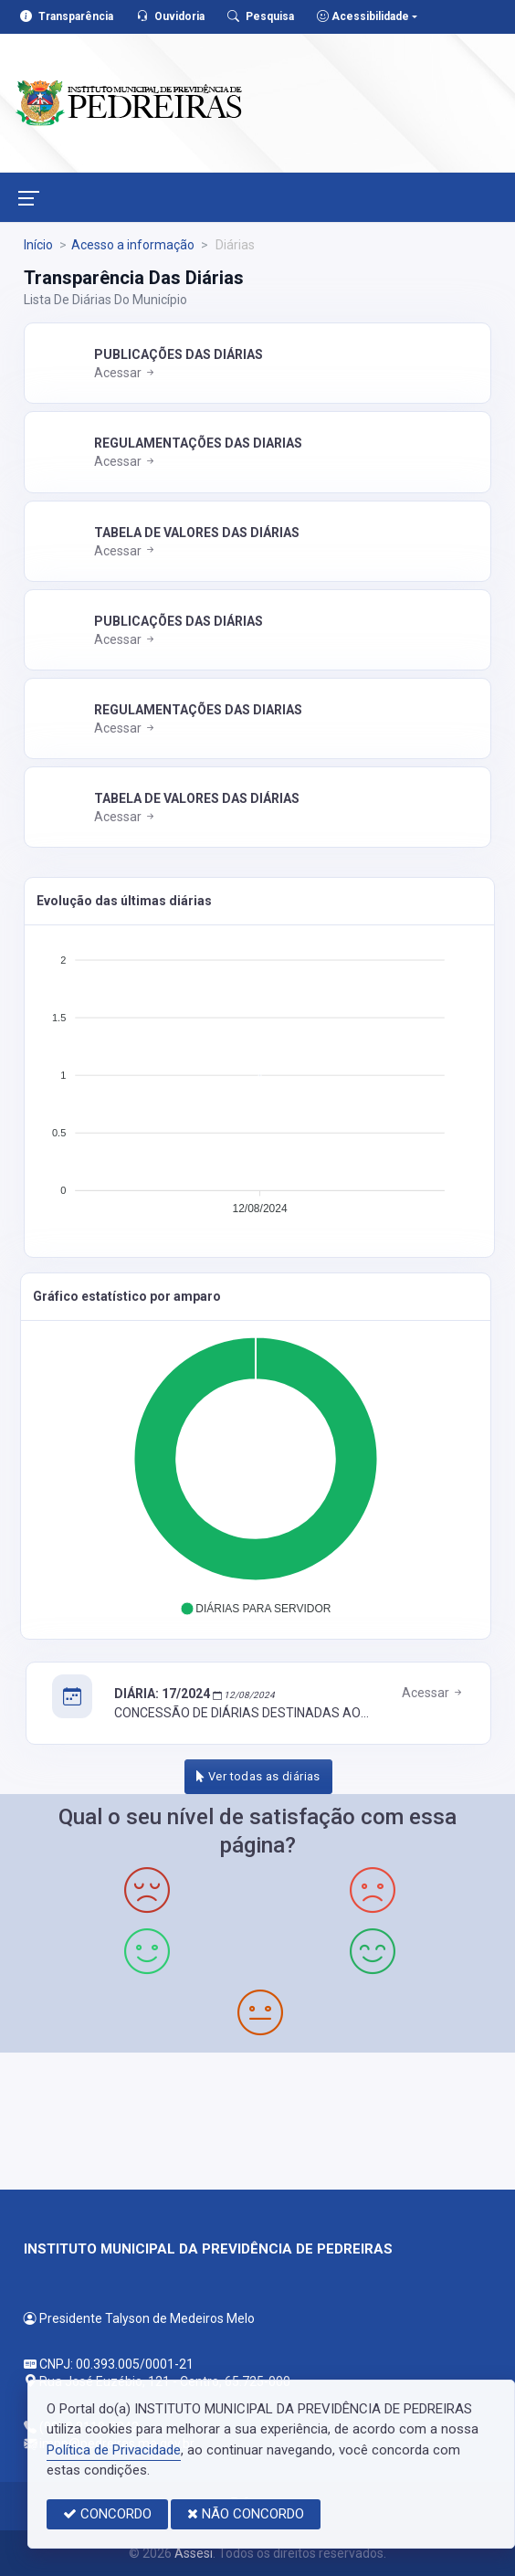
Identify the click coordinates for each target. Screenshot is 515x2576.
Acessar (125, 372)
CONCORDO (107, 2514)
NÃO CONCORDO (245, 2514)
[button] (255, 1608)
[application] (259, 1079)
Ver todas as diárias (258, 1776)
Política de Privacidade (114, 2450)
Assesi (193, 2553)
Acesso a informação (132, 245)
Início (38, 245)
